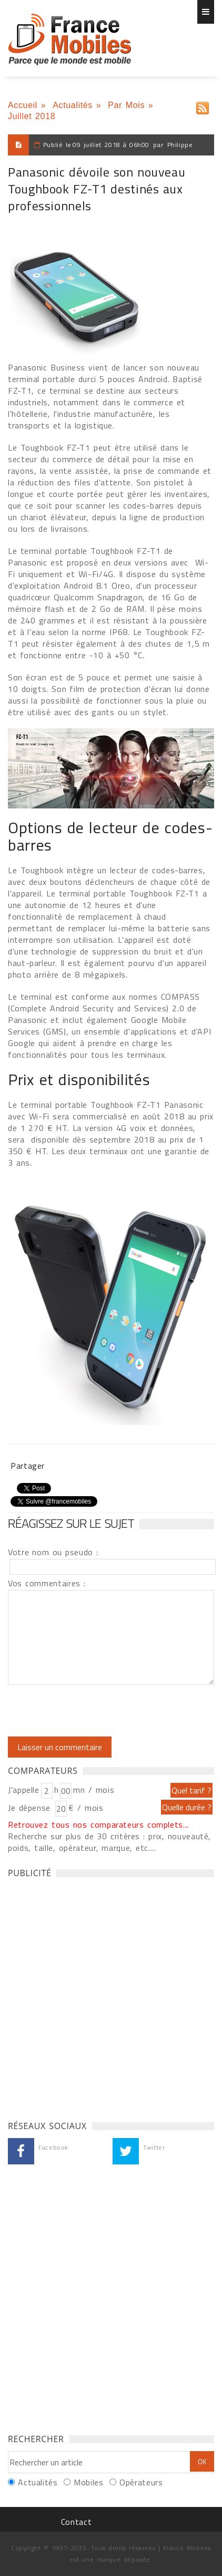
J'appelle (23, 1790)
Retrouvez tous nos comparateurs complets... (98, 1824)
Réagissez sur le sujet (71, 1523)
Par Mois (126, 105)
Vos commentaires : (47, 1583)
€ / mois (85, 1807)
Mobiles (88, 2482)
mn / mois (93, 1790)
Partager (28, 1465)
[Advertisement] (111, 1996)
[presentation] (96, 1710)
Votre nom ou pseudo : (53, 1552)
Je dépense (31, 1807)
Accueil (22, 105)
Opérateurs (141, 2482)
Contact (76, 2521)
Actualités (73, 105)
